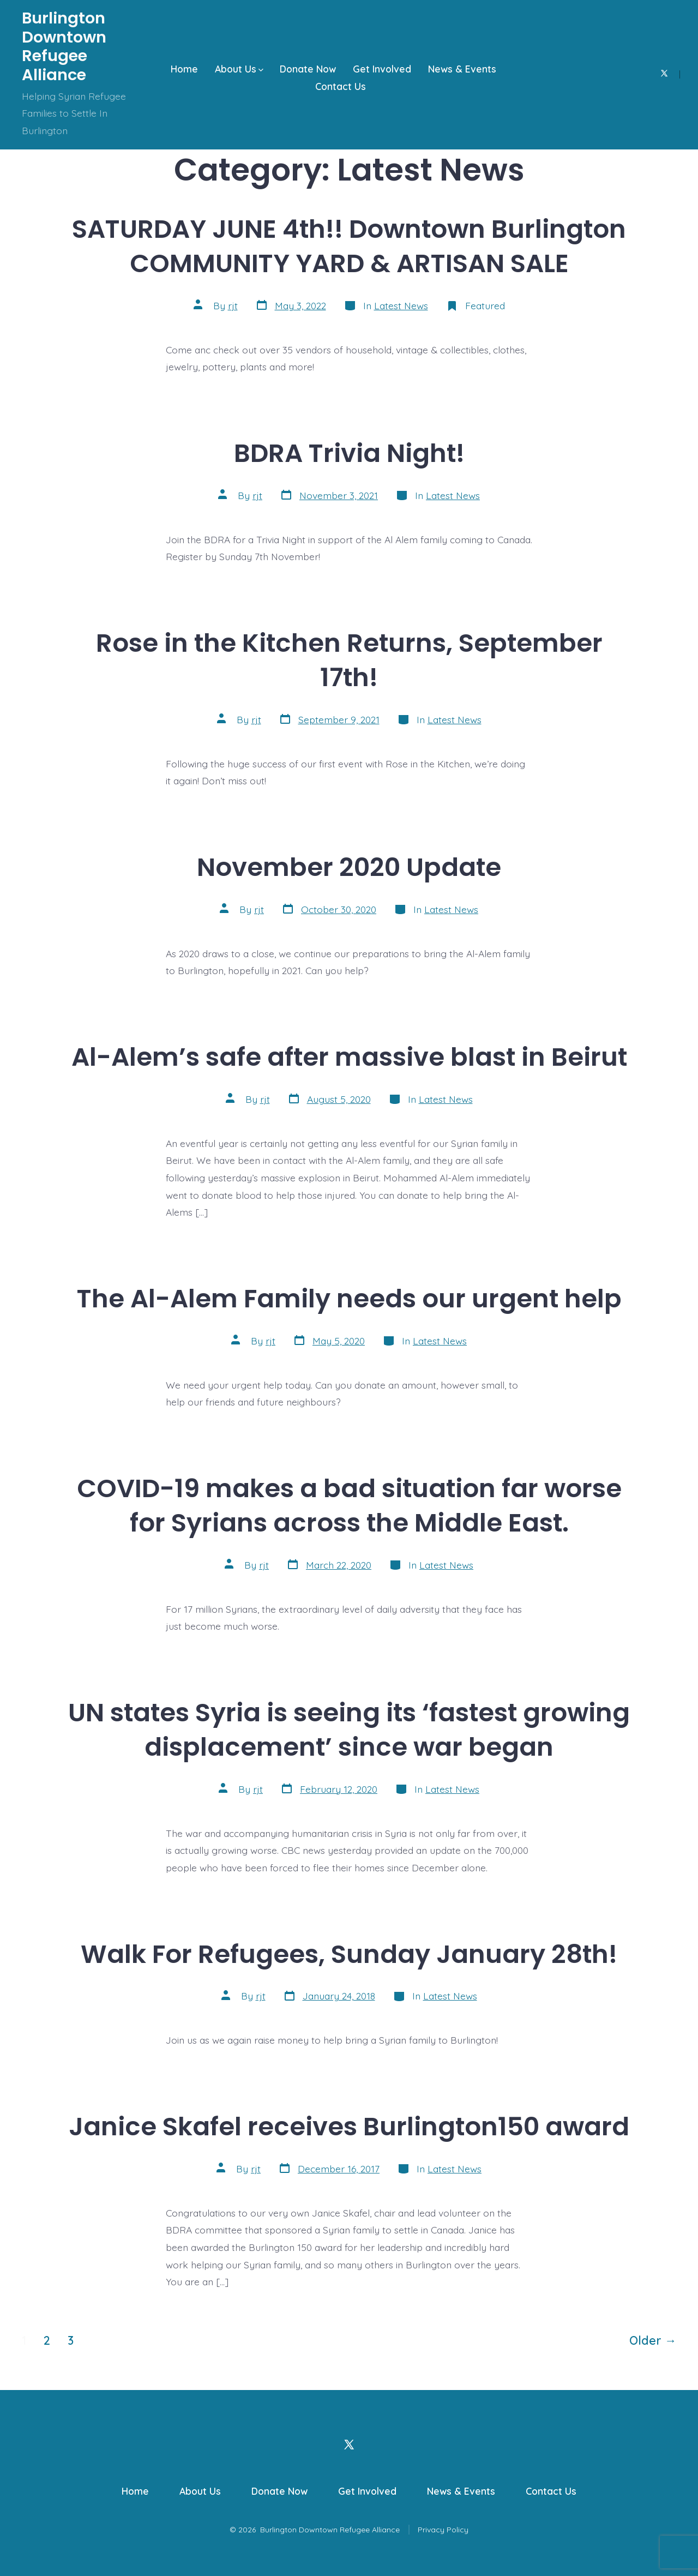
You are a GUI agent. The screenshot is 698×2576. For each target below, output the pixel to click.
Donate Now (308, 69)
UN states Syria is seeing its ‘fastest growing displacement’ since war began (349, 1729)
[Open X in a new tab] (664, 73)
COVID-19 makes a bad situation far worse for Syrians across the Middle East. (349, 1505)
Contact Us (340, 86)
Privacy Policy (443, 2530)
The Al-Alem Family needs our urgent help (349, 1298)
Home (184, 69)
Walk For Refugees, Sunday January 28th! (349, 1954)
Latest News (401, 305)
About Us (239, 69)
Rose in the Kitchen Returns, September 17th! (349, 660)
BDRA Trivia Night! (349, 453)
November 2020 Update (349, 867)
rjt (233, 305)
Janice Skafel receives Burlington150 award (349, 2126)
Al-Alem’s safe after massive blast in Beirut (349, 1056)
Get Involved (382, 69)
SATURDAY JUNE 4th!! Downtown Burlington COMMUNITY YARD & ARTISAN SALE (349, 246)
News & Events (462, 69)
